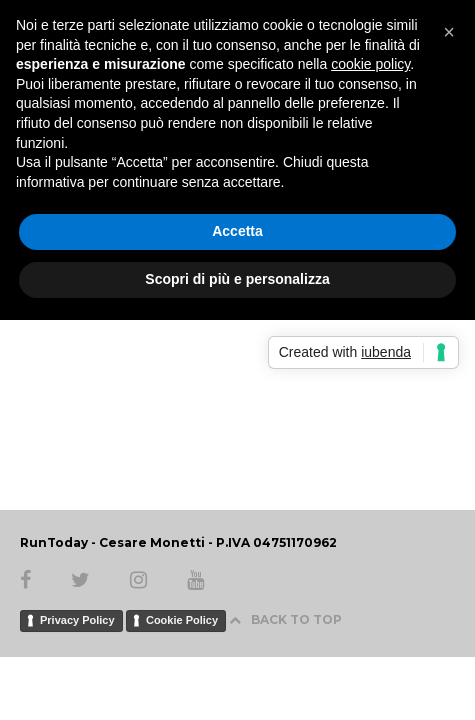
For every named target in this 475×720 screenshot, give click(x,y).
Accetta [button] (237, 231)
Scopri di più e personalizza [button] (237, 279)
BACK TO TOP (285, 619)
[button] (449, 32)
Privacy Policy (77, 620)
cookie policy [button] (370, 64)
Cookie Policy (182, 620)
